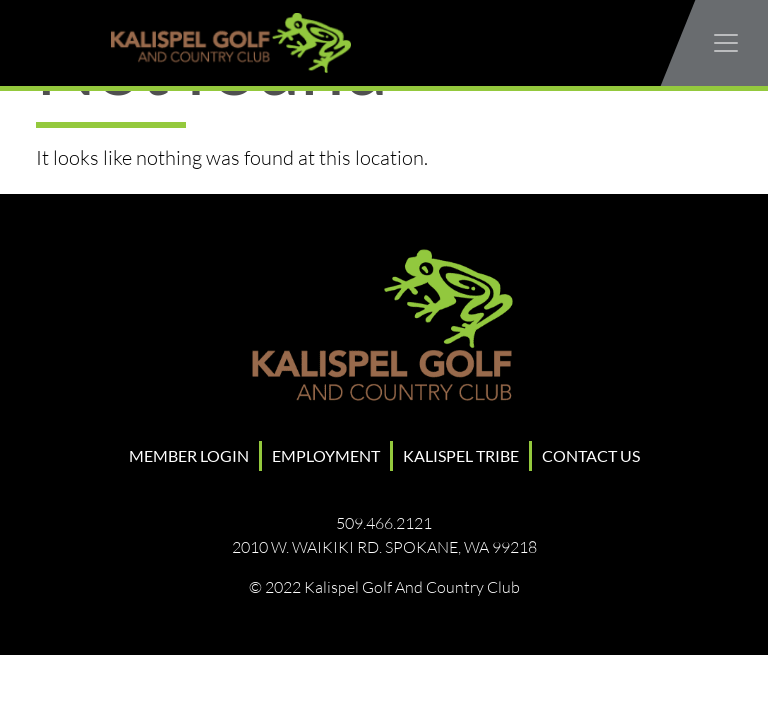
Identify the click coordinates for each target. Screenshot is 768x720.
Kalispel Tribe (461, 455)
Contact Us (591, 455)
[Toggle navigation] (726, 43)
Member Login (189, 455)
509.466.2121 (384, 523)
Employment (326, 455)
